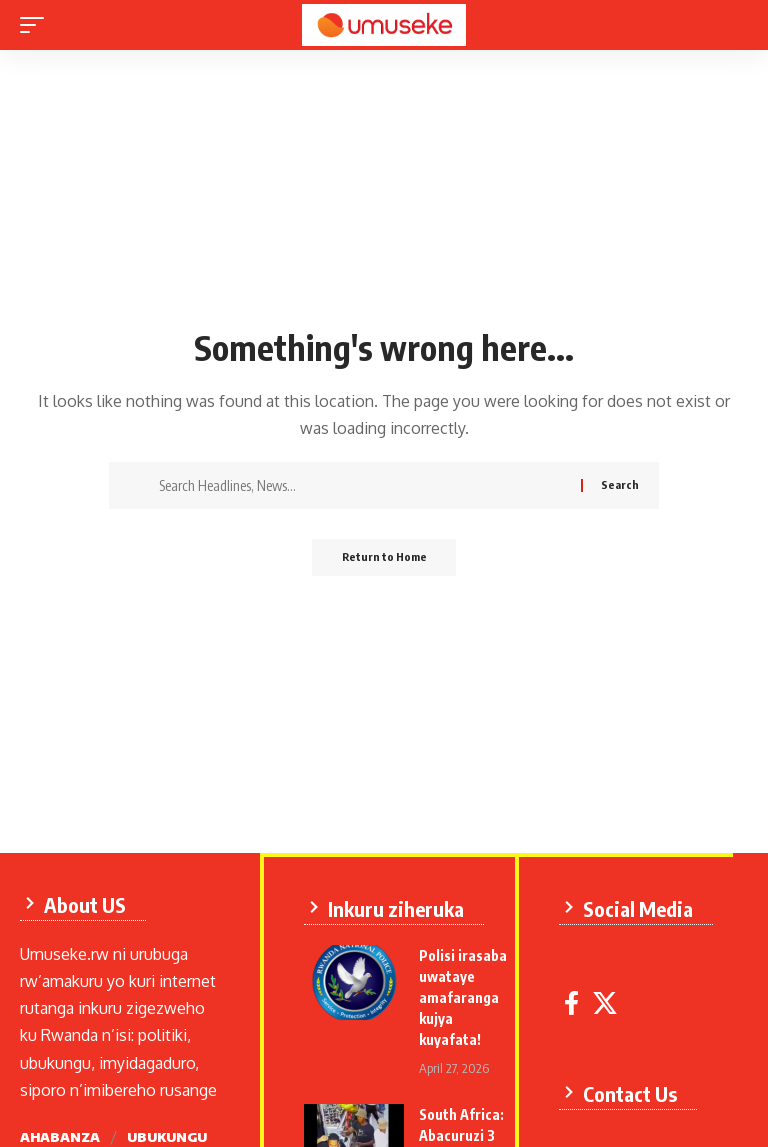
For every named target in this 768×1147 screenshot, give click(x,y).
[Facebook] (577, 999)
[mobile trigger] (37, 25)
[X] (611, 999)
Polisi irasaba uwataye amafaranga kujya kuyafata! (469, 993)
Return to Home (384, 558)
